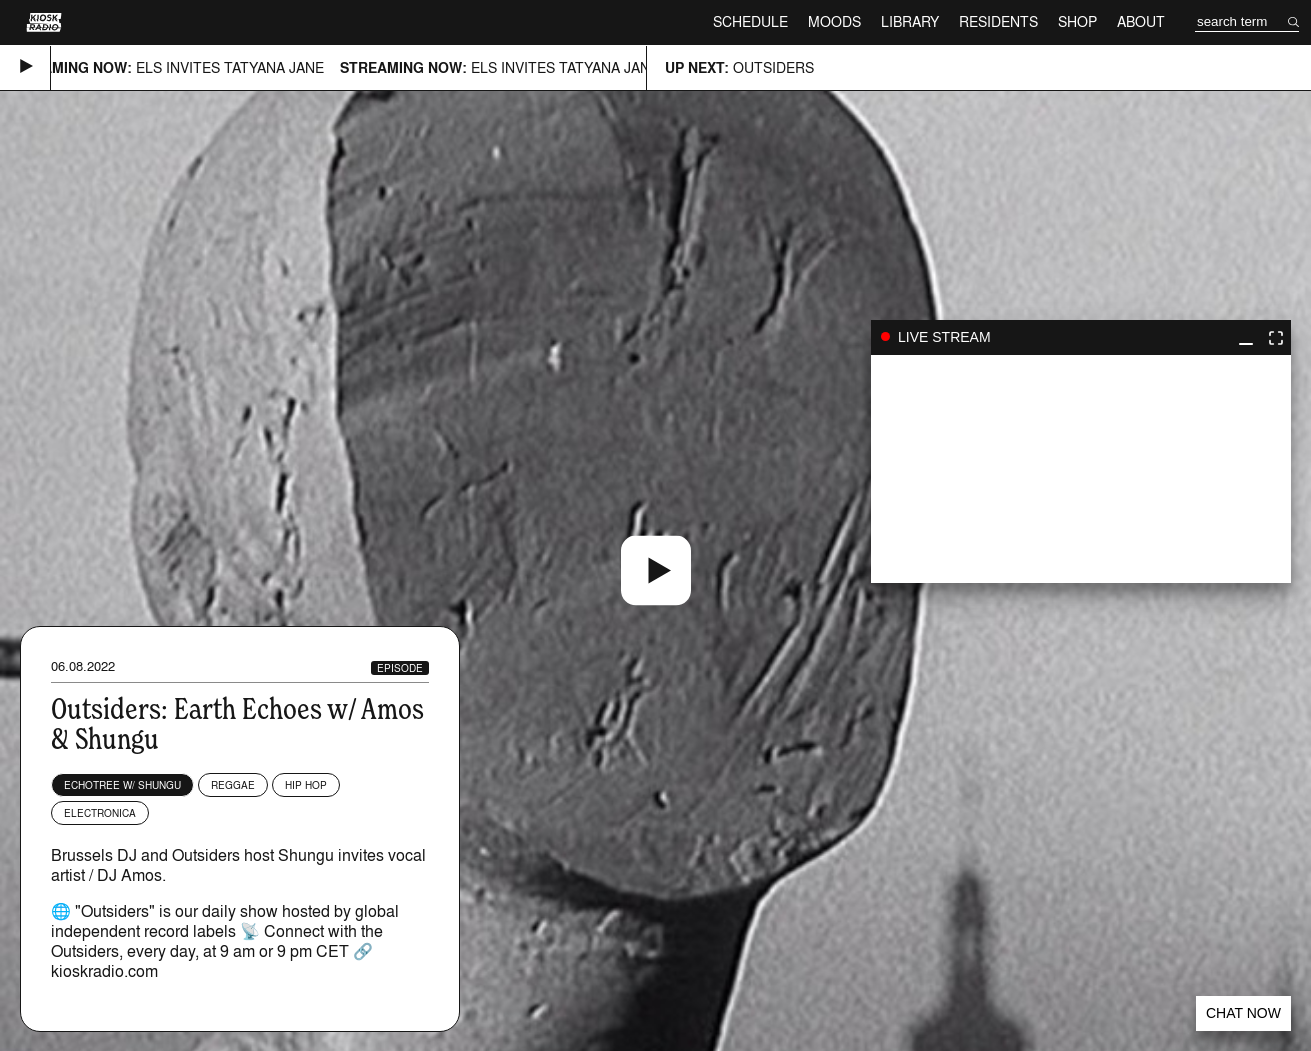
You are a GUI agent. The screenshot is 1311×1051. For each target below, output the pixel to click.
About (1141, 21)
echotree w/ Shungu (122, 785)
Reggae (233, 785)
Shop (1077, 21)
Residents (998, 21)
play (1081, 469)
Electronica (100, 813)
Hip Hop (306, 785)
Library (910, 21)
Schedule (750, 21)
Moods (834, 21)
